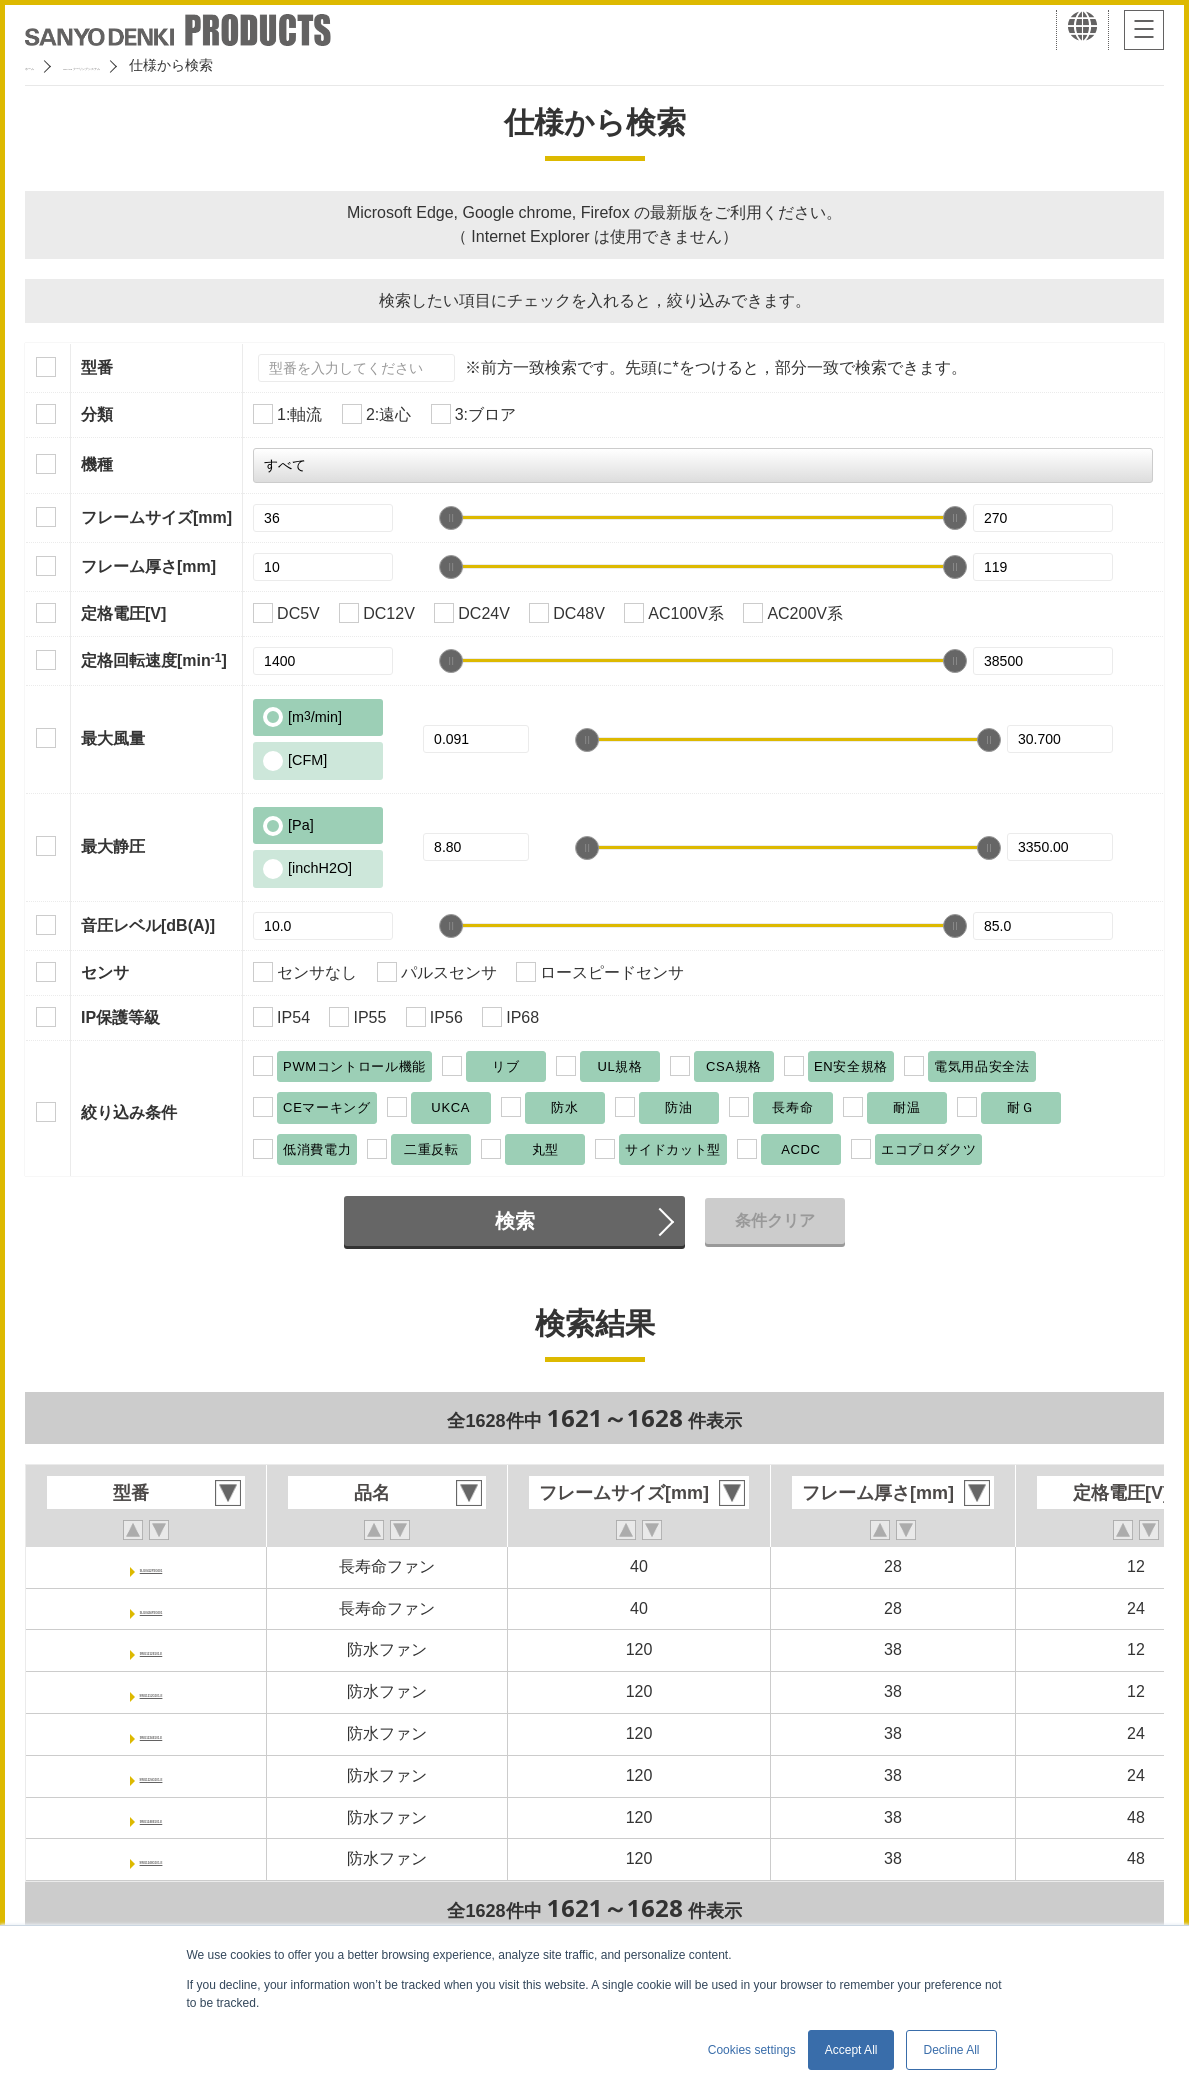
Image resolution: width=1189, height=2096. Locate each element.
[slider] (451, 518)
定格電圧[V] (123, 613)
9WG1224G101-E (150, 1775)
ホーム (46, 65)
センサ (105, 972)
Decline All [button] (951, 2050)
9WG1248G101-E (150, 1858)
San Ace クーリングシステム (187, 65)
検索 (515, 1221)
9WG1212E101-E (150, 1649)
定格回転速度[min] (154, 660)
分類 (97, 414)
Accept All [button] (851, 2050)
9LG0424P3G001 (150, 1608)
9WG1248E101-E (150, 1817)
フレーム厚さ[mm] (148, 566)
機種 (97, 464)
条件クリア (775, 1220)
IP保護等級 (120, 1017)
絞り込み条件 (129, 1112)
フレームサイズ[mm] (156, 517)
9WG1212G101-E (150, 1691)
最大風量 (113, 738)
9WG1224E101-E (150, 1733)
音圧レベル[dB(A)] (148, 925)
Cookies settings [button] (752, 2050)
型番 (97, 367)
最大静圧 (113, 846)
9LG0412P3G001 (150, 1566)
